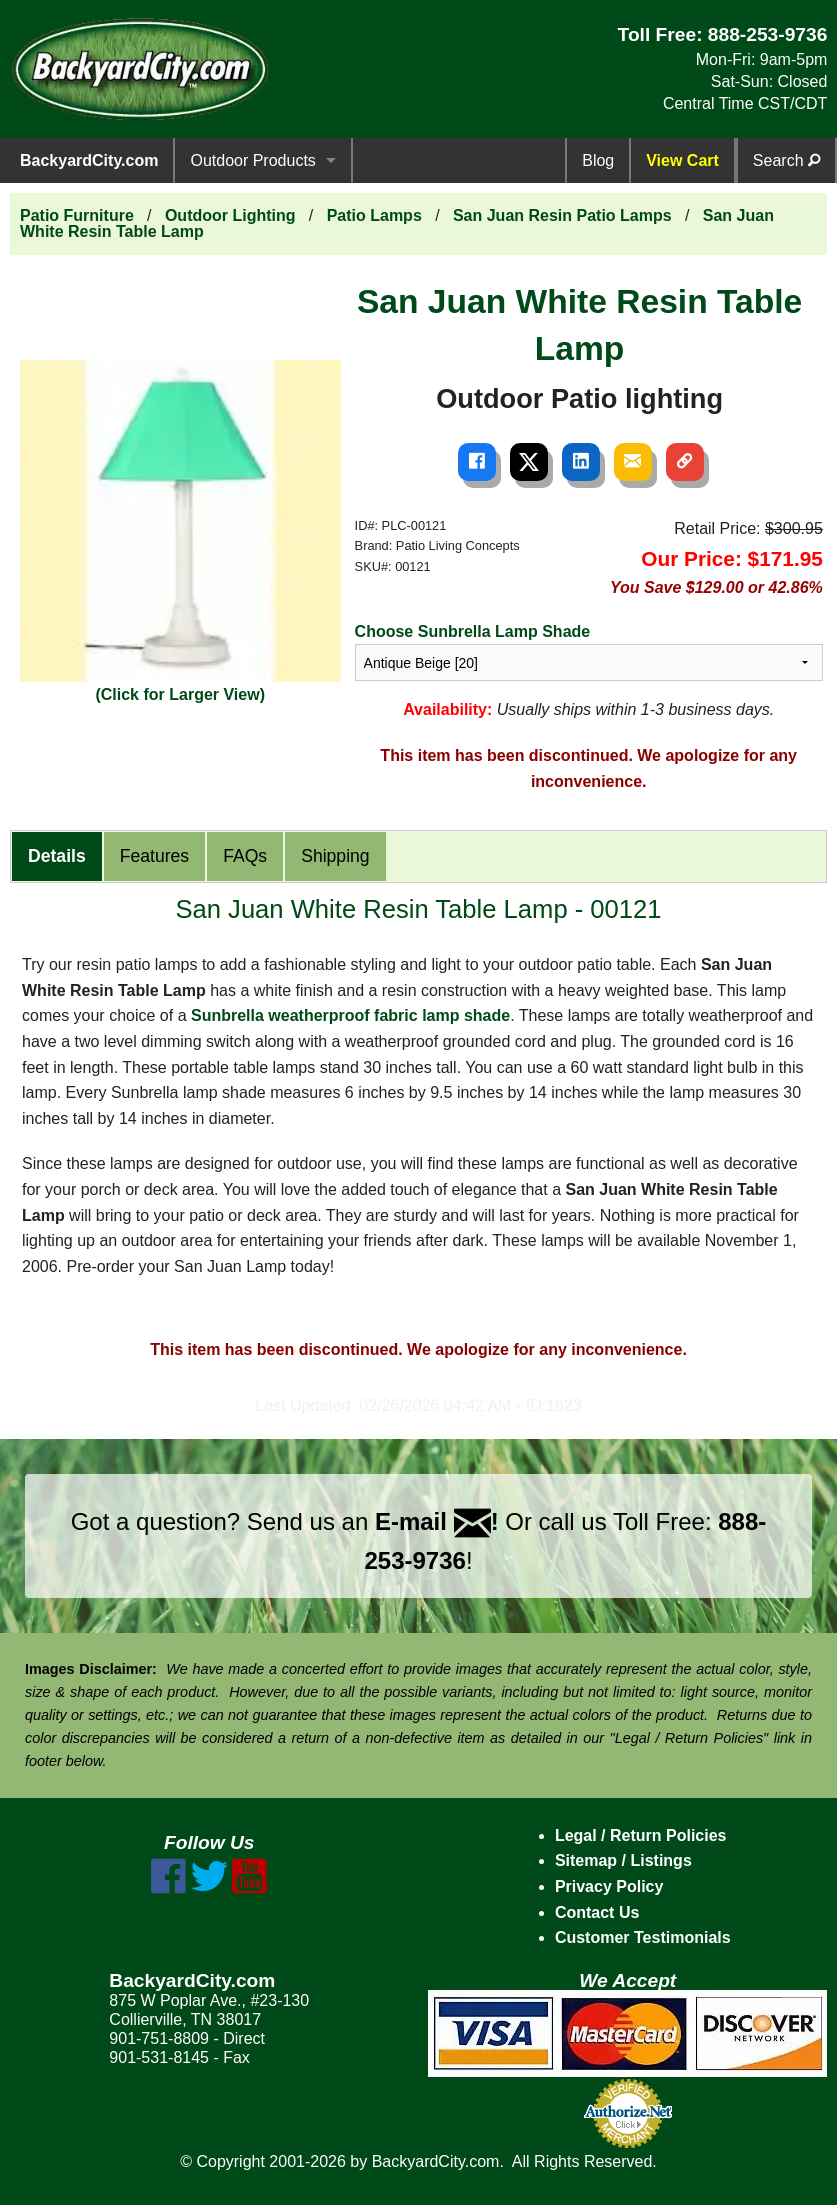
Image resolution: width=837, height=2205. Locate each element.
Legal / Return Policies (641, 1835)
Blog (598, 160)
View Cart (682, 160)
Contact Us (597, 1912)
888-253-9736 (768, 34)
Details (57, 856)
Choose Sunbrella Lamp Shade (473, 631)
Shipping (335, 856)
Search (786, 160)
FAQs (245, 856)
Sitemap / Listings (623, 1860)
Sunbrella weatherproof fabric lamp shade (350, 1015)
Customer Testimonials (643, 1937)
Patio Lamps (374, 215)
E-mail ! (437, 1521)
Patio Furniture (77, 215)
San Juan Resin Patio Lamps (562, 215)
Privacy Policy (609, 1886)
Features (154, 856)
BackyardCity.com (89, 160)
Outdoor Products (252, 160)
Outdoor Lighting (230, 215)
